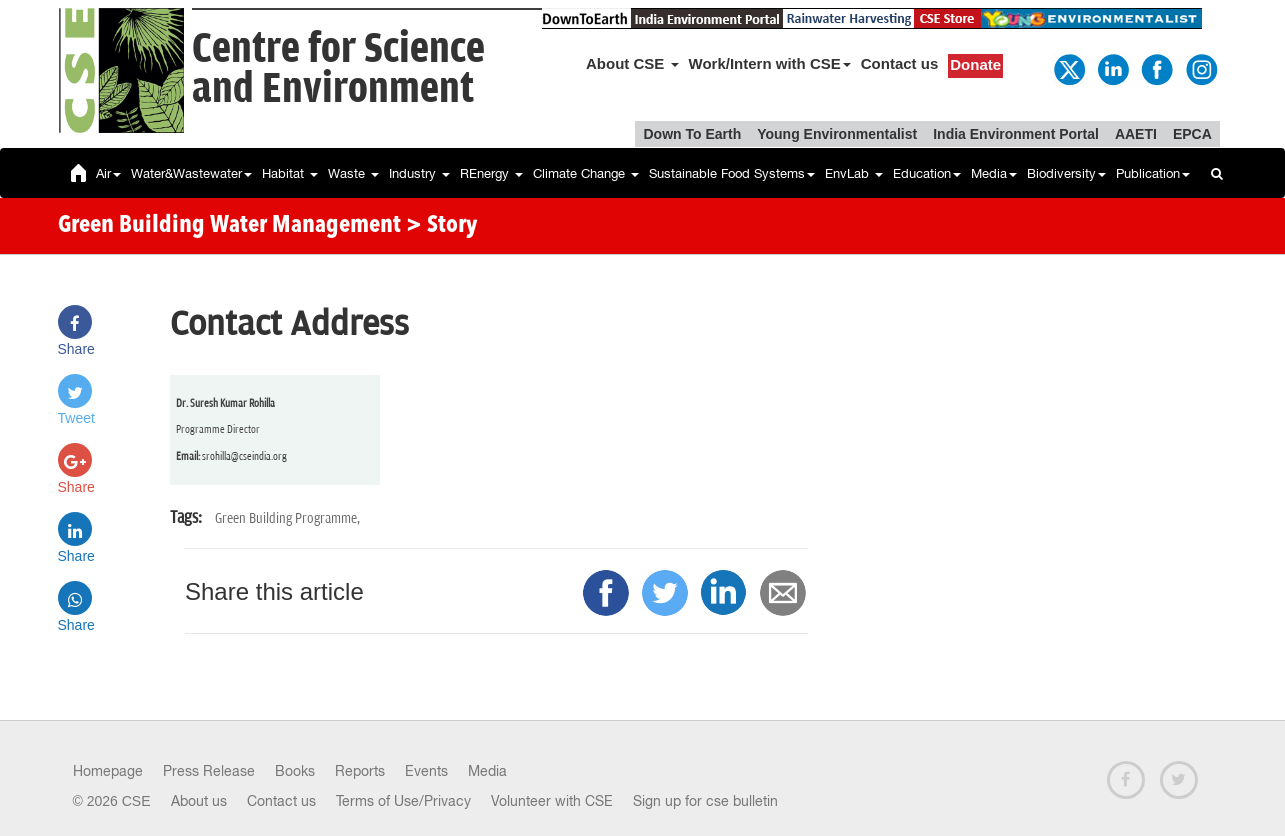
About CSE (632, 63)
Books (295, 771)
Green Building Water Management (229, 226)
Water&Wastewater (191, 173)
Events (426, 771)
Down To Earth (692, 134)
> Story (441, 226)
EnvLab (854, 173)
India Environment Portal (1016, 134)
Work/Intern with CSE (770, 63)
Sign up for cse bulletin (705, 801)
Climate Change (586, 173)
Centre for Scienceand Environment (338, 69)
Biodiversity (1066, 173)
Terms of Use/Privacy (403, 801)
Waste (353, 173)
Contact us (900, 63)
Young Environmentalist (837, 134)
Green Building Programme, (287, 518)
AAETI (1136, 134)
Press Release (209, 771)
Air (108, 173)
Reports (360, 771)
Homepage (108, 771)
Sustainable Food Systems (732, 173)
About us (199, 801)
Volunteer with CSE (552, 801)
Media (994, 173)
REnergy (491, 173)
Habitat (290, 173)
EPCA (1192, 134)
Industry (419, 173)
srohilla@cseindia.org (244, 456)
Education (927, 173)
